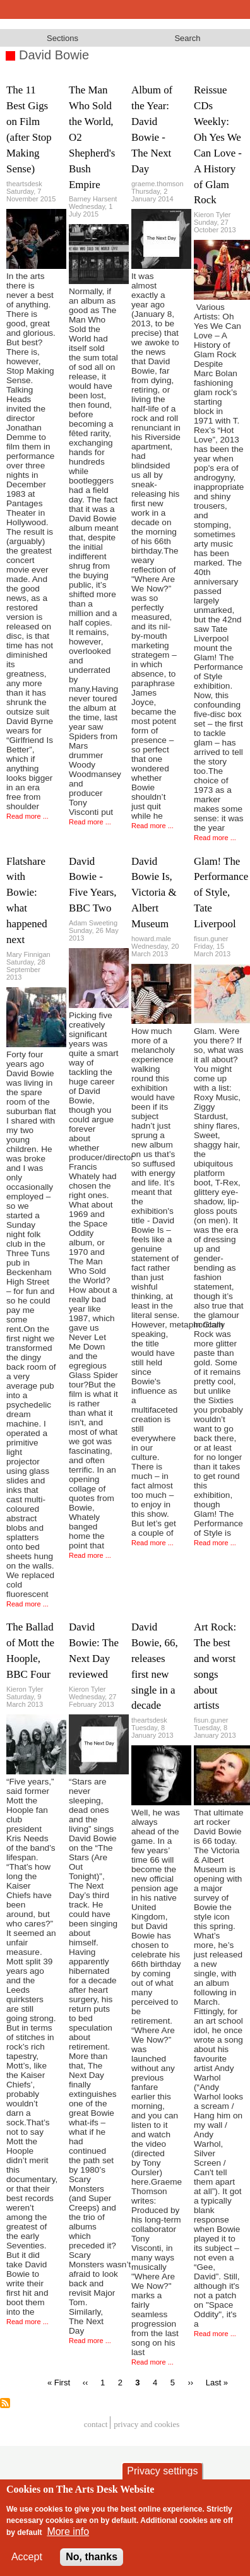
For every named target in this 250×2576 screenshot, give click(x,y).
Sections (62, 38)
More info (68, 2540)
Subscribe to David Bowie (5, 2403)
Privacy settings (162, 2479)
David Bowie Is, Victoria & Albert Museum (154, 892)
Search (187, 38)
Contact (96, 2424)
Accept (26, 2565)
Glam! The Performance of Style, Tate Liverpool (221, 892)
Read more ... (27, 816)
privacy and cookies (146, 2424)
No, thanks (91, 2565)
